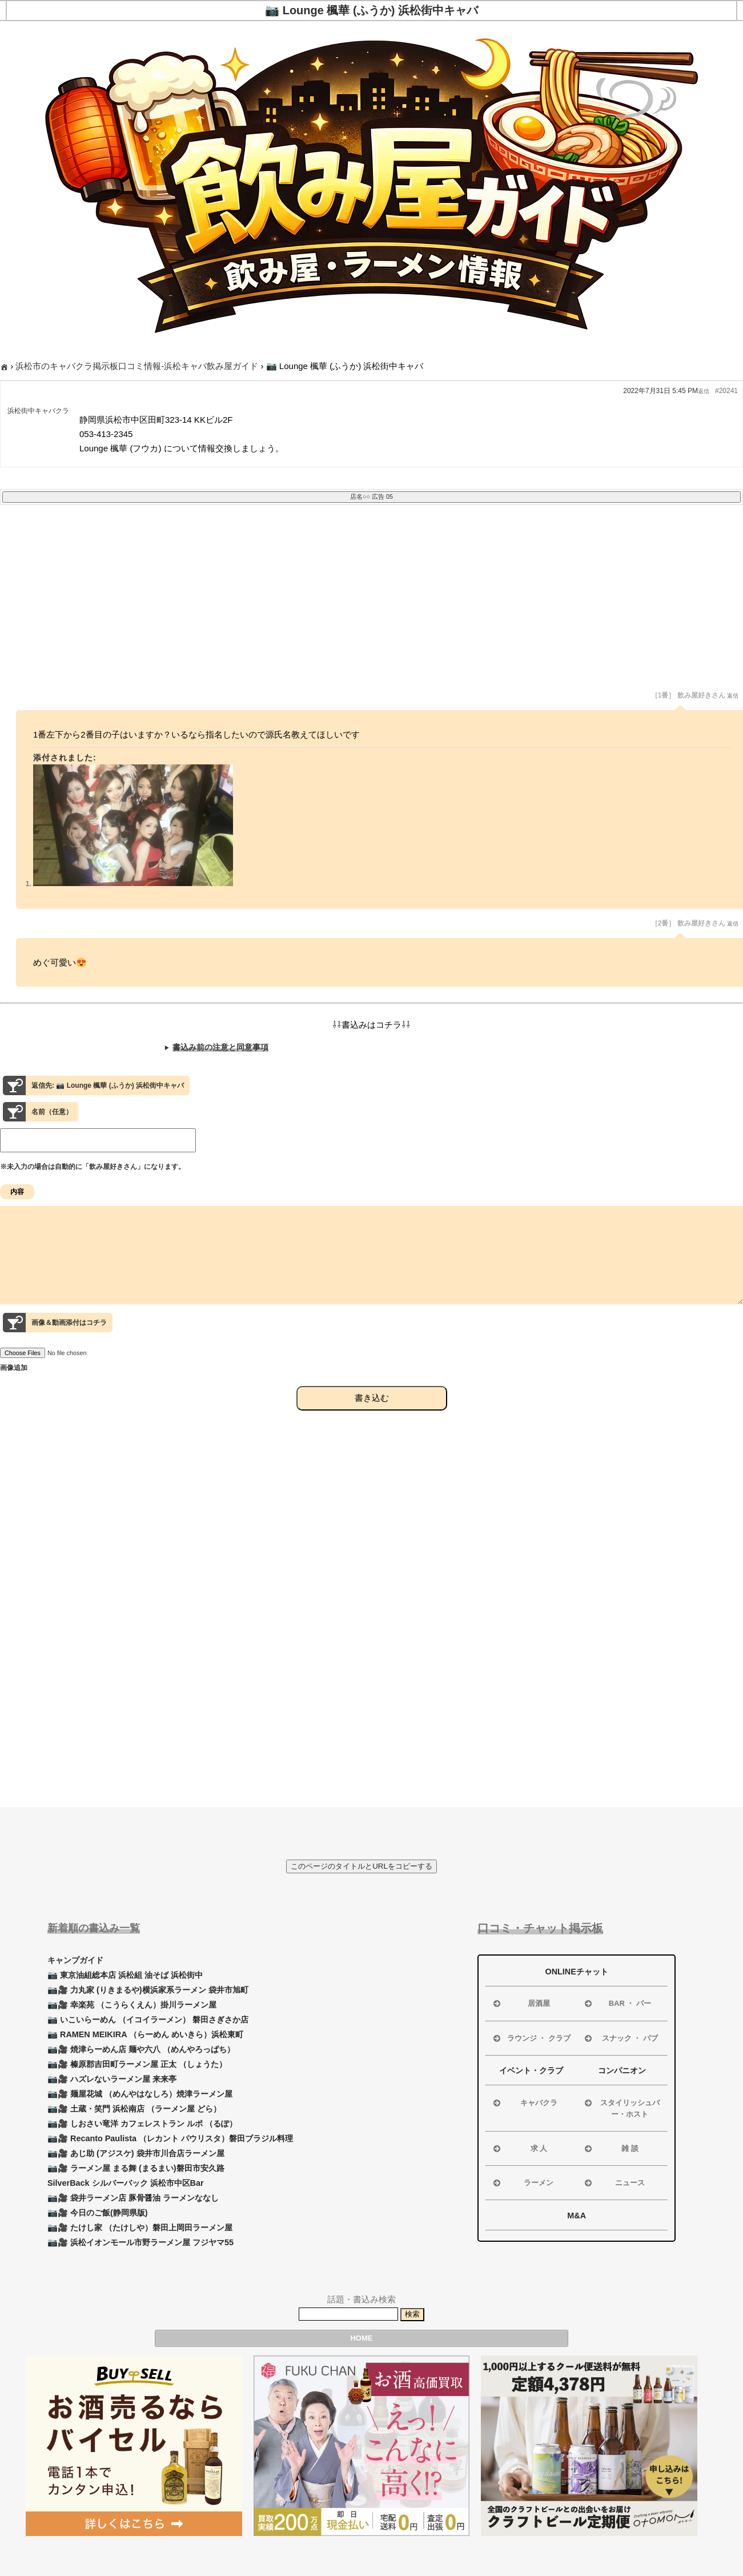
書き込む (372, 1418)
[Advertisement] (342, 606)
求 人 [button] (519, 2148)
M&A (576, 2215)
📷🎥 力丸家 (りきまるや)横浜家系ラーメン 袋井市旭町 (147, 1989)
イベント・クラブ (531, 2070)
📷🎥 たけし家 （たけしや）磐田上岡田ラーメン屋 (139, 2227)
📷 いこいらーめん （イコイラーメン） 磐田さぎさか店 (147, 2019)
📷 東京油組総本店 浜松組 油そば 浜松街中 (125, 1975)
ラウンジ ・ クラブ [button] (531, 2038)
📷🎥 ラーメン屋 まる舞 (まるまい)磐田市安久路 (135, 2168)
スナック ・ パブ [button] (620, 2038)
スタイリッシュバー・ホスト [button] (621, 2107)
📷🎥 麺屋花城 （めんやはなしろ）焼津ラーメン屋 (139, 2093)
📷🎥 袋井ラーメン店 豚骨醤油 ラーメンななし (133, 2197)
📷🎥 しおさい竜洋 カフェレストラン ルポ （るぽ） (142, 2123)
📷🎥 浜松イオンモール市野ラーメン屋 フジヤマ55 (140, 2242)
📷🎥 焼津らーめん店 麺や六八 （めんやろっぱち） (141, 2049)
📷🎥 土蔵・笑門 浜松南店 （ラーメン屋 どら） (134, 2108)
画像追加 (13, 1388)
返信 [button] (703, 391)
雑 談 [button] (610, 2148)
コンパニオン (622, 2070)
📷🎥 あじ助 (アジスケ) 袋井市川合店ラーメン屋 (135, 2153)
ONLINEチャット (576, 1971)
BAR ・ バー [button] (617, 2003)
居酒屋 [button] (520, 2003)
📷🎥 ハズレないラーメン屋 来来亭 (111, 2079)
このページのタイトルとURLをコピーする (361, 1866)
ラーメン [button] (522, 2183)
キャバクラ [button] (524, 2103)
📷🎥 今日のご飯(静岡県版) (97, 2212)
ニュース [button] (614, 2183)
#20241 (726, 391)
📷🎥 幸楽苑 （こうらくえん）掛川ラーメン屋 (131, 2004)
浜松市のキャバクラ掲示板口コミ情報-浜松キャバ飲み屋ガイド (136, 366)
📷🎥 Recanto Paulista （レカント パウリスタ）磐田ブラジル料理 (170, 2138)
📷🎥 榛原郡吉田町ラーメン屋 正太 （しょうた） (137, 2064)
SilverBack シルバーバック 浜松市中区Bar (125, 2183)
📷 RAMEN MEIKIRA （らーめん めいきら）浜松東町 (145, 2034)
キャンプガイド (75, 1960)
